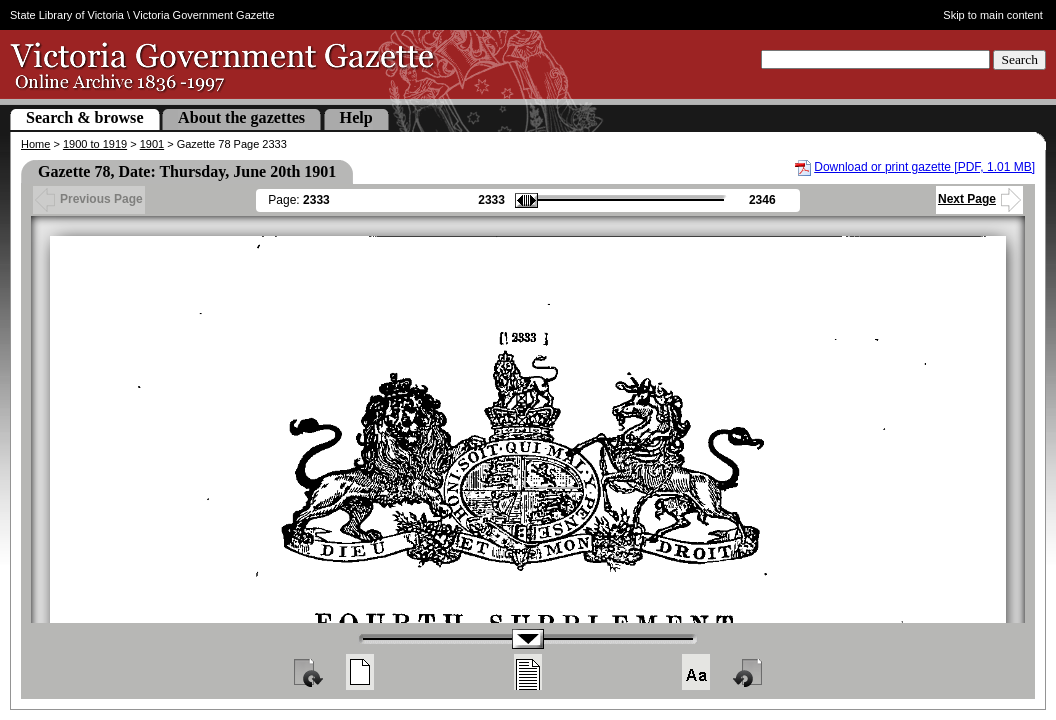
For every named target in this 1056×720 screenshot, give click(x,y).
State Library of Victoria (67, 15)
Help (356, 117)
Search (1019, 59)
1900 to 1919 (95, 144)
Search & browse (85, 117)
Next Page (979, 199)
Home (35, 144)
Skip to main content (993, 15)
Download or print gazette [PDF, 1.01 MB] (924, 167)
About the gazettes (241, 117)
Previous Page (89, 199)
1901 (152, 144)
